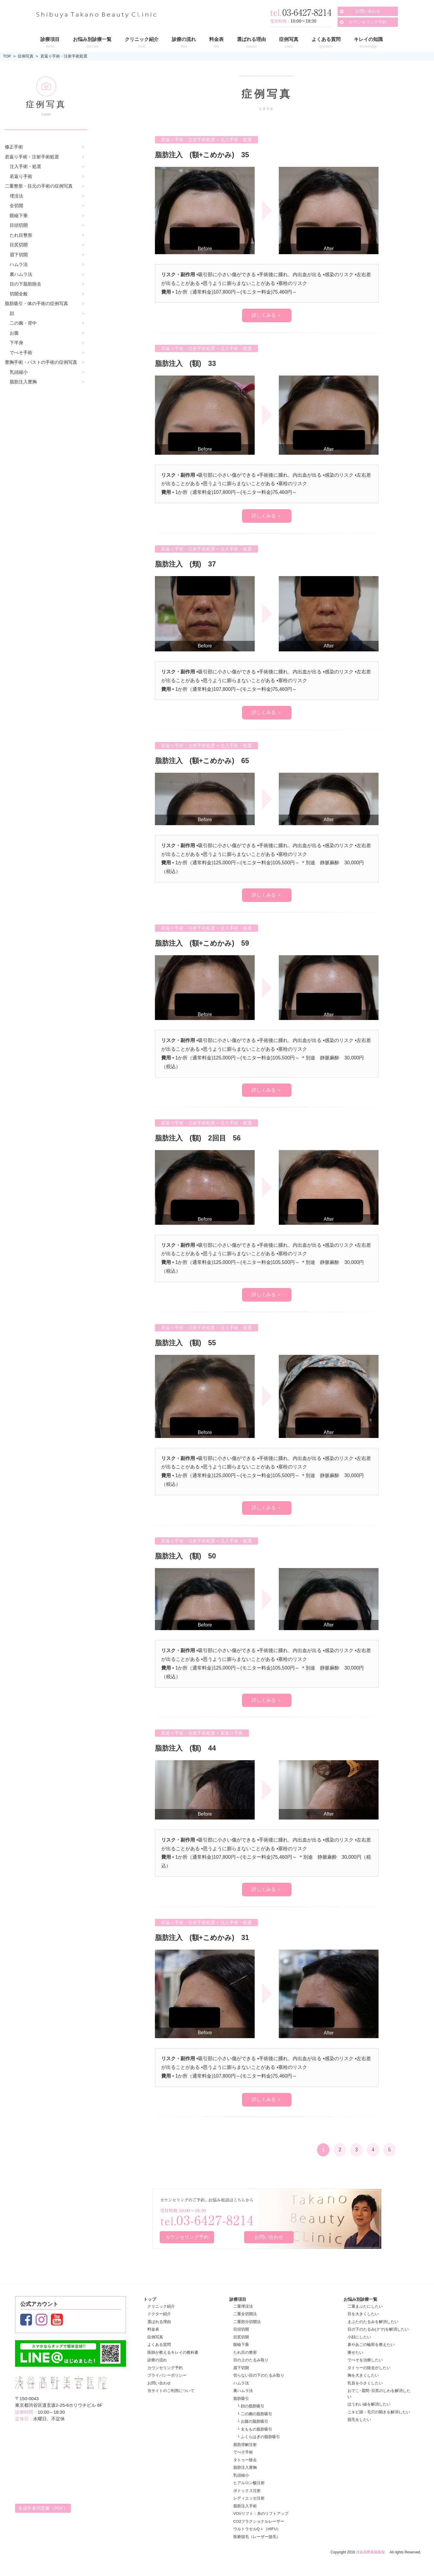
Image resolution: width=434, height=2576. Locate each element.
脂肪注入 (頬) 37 (189, 563)
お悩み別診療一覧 (360, 2299)
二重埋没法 (243, 2306)
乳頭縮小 (19, 372)
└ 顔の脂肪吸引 (251, 2406)
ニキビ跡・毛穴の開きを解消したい (379, 2411)
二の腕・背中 (23, 323)
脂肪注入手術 (245, 2505)
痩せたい (355, 2352)
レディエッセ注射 (249, 2498)
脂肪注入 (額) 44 (193, 1747)
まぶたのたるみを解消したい (373, 2321)
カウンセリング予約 (368, 22)
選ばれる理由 (159, 2321)
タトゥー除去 (245, 2459)
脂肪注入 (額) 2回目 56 (203, 1137)
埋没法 (16, 195)
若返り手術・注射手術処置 (63, 56)
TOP (7, 56)
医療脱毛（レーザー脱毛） (256, 2536)
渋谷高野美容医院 (370, 2552)
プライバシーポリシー (167, 2375)
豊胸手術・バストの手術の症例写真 (41, 362)
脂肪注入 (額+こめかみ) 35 (208, 154)
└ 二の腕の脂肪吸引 (254, 2413)
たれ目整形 (21, 235)
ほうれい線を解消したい (369, 2404)
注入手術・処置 (25, 166)
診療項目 (237, 2299)
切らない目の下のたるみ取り (258, 2375)
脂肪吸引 (241, 2398)
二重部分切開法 (247, 2321)
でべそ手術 (21, 352)
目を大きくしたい (363, 2314)
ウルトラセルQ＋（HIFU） (257, 2529)
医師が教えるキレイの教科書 (172, 2352)
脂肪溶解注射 (245, 2444)
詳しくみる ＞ (267, 315)
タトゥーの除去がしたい (369, 2367)
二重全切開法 (245, 2314)
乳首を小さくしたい (365, 2383)
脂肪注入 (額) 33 (189, 363)
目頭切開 (19, 225)
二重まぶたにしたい (365, 2306)
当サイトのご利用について (170, 2390)
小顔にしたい (359, 2336)
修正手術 (14, 146)
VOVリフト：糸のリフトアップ (260, 2513)
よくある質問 (159, 2344)
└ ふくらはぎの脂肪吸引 (258, 2436)
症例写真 (25, 56)
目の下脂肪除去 (25, 283)
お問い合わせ (367, 11)
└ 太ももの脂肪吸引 (254, 2429)
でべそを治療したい (365, 2360)
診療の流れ (157, 2360)
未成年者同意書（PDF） (43, 2507)
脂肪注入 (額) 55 (189, 1342)
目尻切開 (19, 244)
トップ (149, 2299)
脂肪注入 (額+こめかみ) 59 (208, 942)
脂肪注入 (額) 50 (189, 1555)
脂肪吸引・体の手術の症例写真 (36, 303)
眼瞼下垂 (19, 215)
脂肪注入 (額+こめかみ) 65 (208, 760)
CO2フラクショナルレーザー (259, 2521)
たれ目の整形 (245, 2352)
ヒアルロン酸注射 (249, 2483)
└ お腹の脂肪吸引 (253, 2421)
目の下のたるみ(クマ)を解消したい (378, 2329)
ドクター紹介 (159, 2314)
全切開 (16, 205)
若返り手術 (21, 176)
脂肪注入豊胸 (23, 381)
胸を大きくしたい (363, 2375)
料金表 (153, 2329)
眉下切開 (19, 254)
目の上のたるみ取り (251, 2360)
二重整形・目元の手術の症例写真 (39, 186)
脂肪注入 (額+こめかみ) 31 (208, 1937)
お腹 (14, 332)
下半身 (16, 342)
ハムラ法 (19, 264)
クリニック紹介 (161, 2306)
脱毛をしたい (359, 2419)
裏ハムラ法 (21, 274)
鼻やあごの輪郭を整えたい (371, 2344)
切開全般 (19, 293)
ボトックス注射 (247, 2490)
